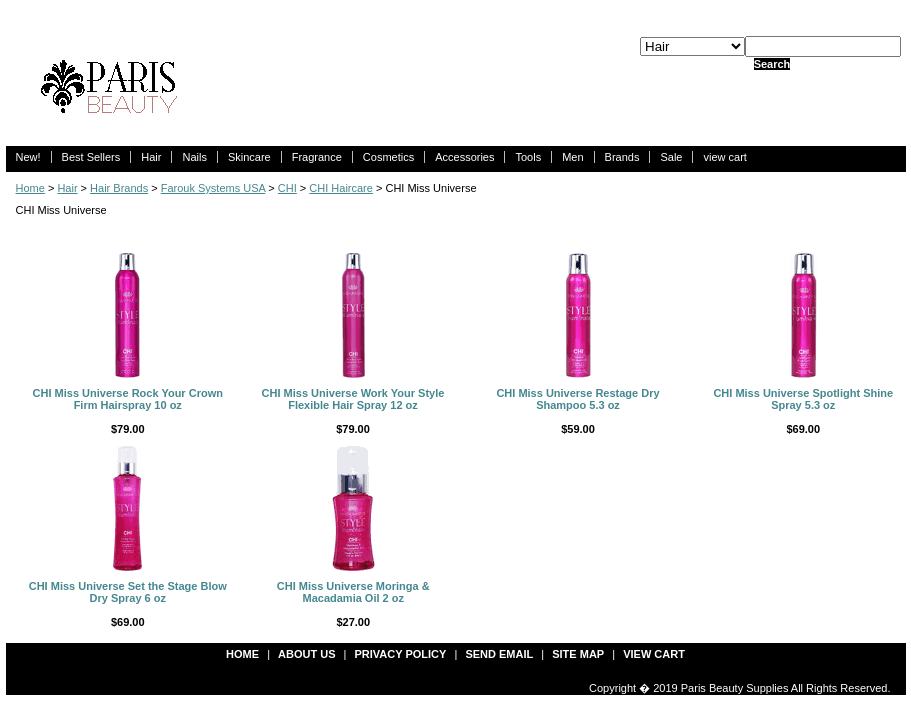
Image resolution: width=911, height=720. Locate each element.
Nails (194, 157)
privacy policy (401, 654)
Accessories (464, 157)
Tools (528, 157)
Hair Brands (119, 188)
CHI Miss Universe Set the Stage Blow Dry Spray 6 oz (128, 592)
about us (306, 654)
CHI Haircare (341, 188)
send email (499, 654)
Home (30, 188)
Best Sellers (91, 157)
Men (572, 157)
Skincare (249, 157)
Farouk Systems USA (213, 188)
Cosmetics (388, 157)
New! (28, 157)
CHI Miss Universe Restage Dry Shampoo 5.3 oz (577, 399)
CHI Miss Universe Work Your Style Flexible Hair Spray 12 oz (353, 399)
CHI (287, 188)
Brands (622, 157)
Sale (671, 157)
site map (578, 654)
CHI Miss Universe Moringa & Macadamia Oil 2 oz (353, 592)
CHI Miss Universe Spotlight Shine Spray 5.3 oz (803, 399)
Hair (151, 157)
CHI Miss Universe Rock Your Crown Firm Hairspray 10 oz (128, 399)
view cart (724, 157)
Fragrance (317, 157)
